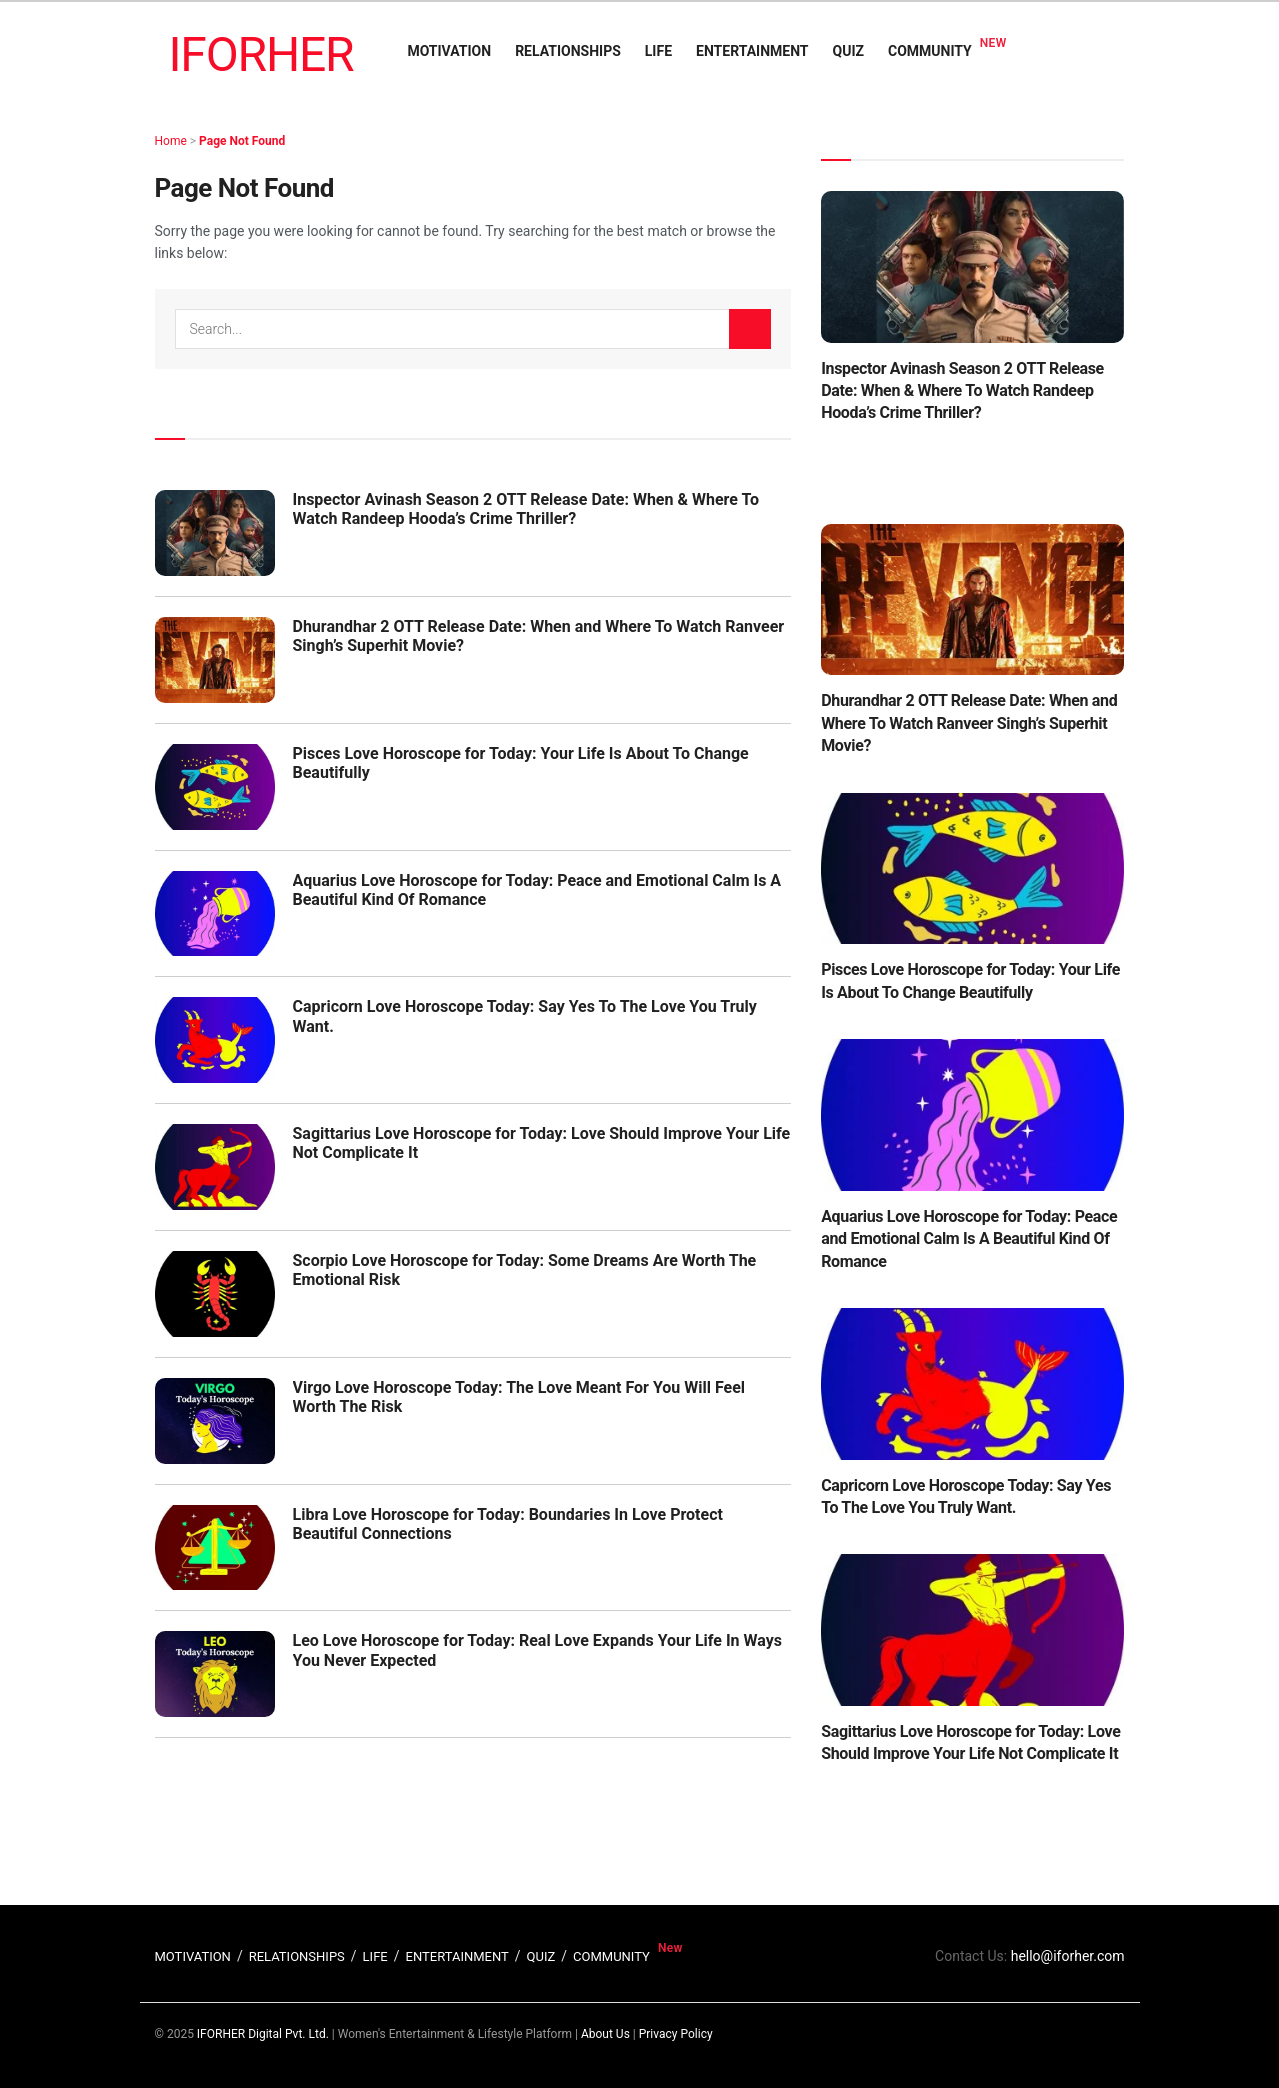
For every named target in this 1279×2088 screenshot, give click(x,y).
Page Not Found (242, 141)
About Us (605, 2034)
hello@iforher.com (1068, 1956)
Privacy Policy (676, 2034)
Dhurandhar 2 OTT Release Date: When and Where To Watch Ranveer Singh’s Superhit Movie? (969, 723)
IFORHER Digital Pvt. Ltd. (263, 2034)
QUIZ (848, 51)
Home (171, 141)
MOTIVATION (449, 51)
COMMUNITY (930, 51)
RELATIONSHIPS (568, 51)
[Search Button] (750, 329)
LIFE (658, 51)
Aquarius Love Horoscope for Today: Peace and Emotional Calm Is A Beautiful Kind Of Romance (969, 1239)
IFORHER (261, 54)
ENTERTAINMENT (752, 51)
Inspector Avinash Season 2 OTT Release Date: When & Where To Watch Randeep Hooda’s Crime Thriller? (526, 509)
